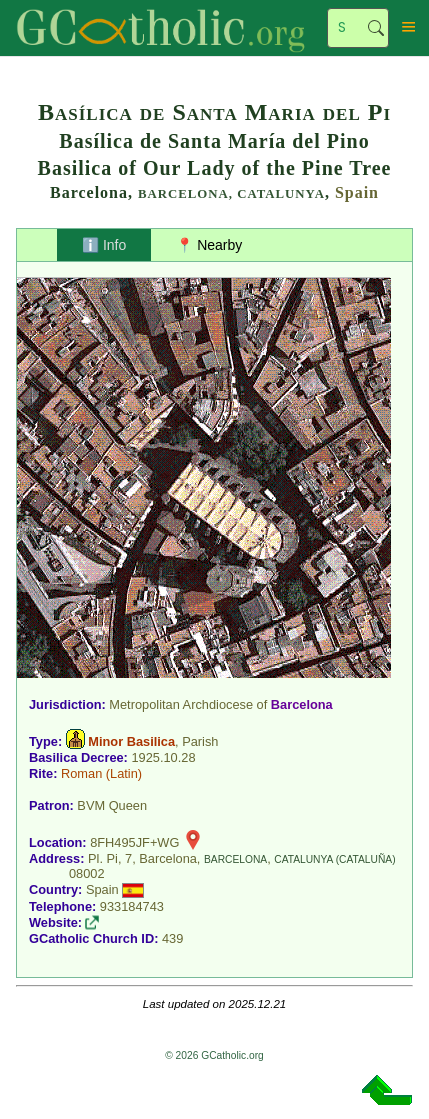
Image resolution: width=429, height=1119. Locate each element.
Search (376, 28)
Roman (81, 773)
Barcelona (302, 704)
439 (172, 938)
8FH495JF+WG (134, 842)
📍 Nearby (209, 245)
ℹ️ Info (104, 245)
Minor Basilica (131, 741)
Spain (357, 192)
